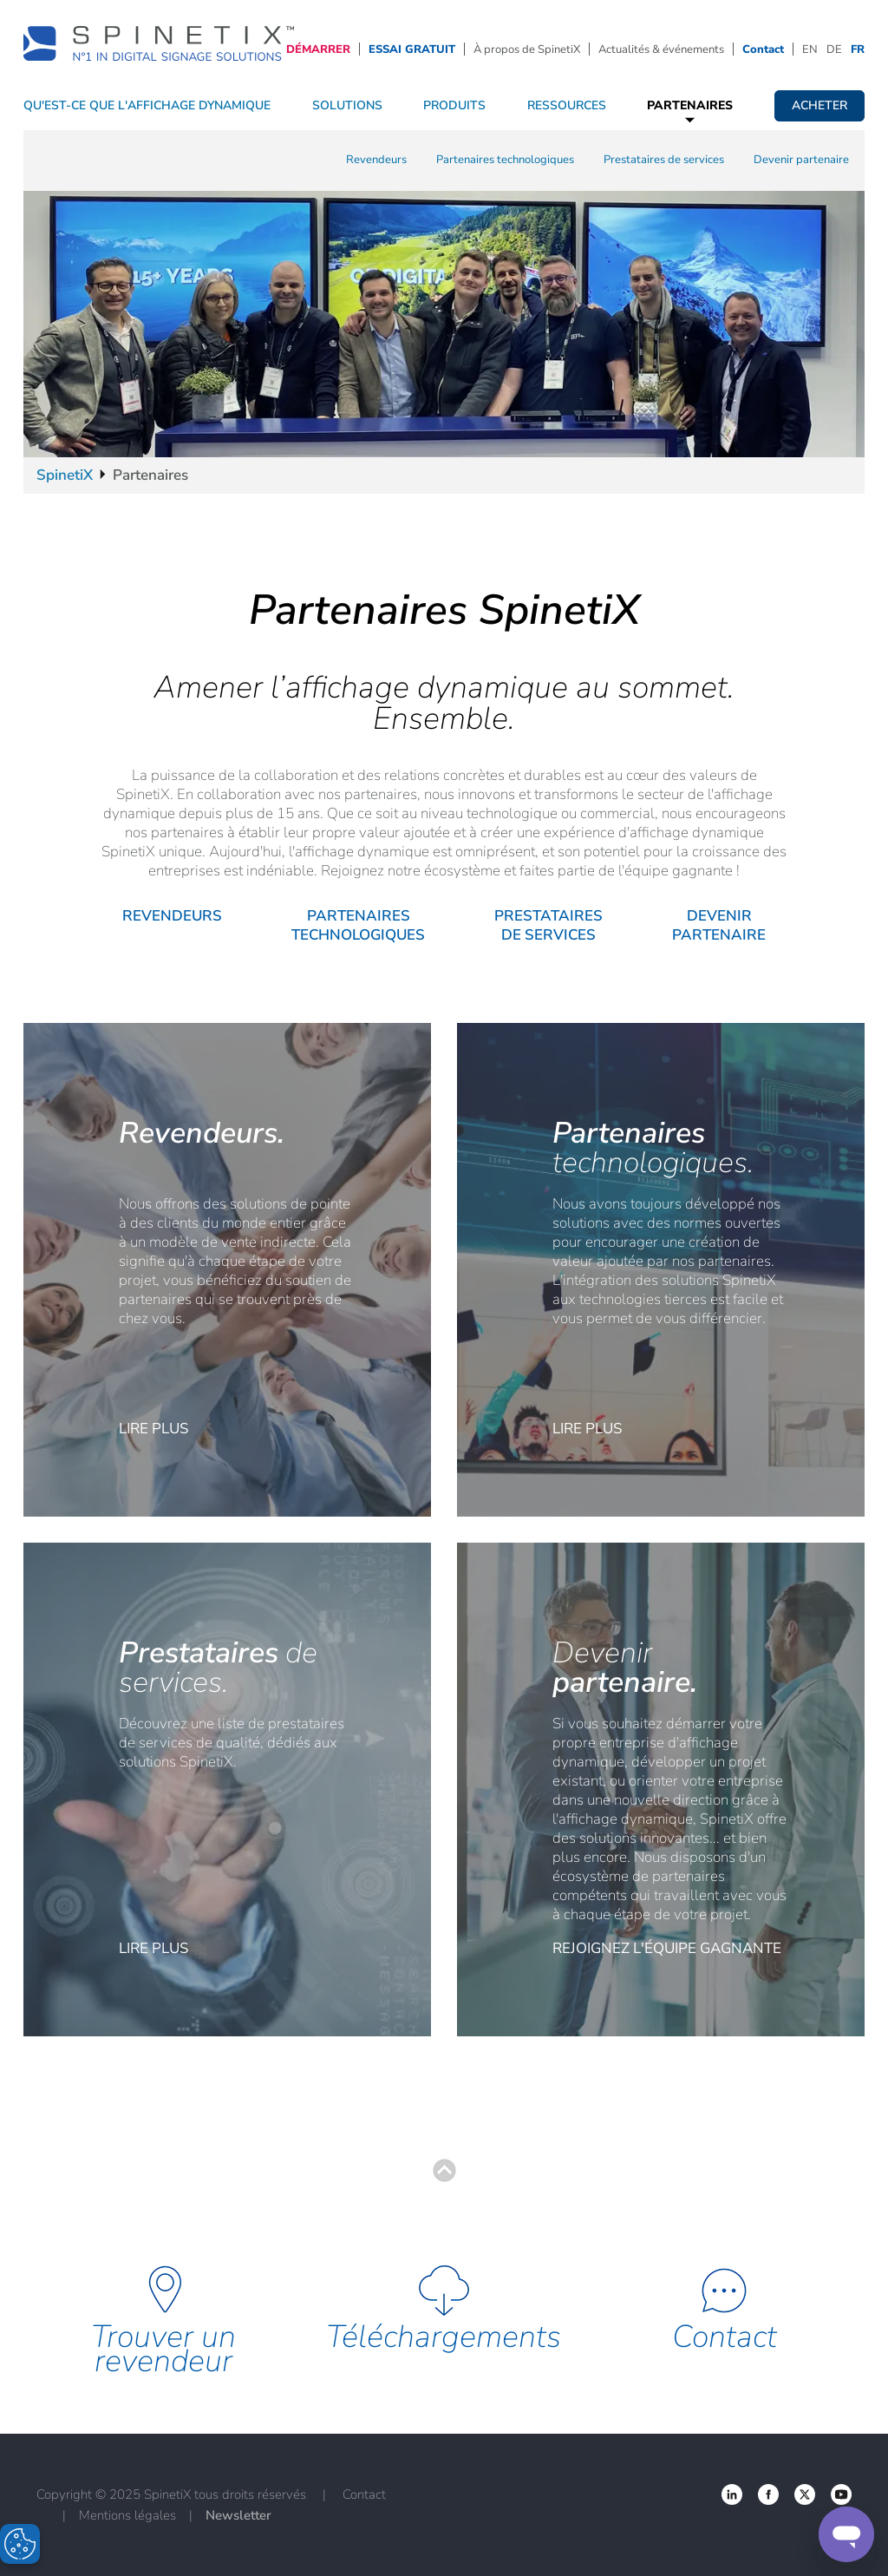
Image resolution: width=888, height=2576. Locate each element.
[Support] (846, 2534)
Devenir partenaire (801, 159)
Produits (454, 105)
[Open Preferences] (20, 2544)
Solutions (347, 105)
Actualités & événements (661, 49)
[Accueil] (158, 47)
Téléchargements (443, 2337)
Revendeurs (376, 159)
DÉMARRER (318, 49)
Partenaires (690, 105)
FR (858, 49)
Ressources (566, 105)
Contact (763, 49)
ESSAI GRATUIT (412, 49)
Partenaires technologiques (505, 159)
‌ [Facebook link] (732, 2494)
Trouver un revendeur (163, 2349)
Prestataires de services (664, 159)
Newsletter (238, 2515)
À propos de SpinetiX (526, 49)
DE (834, 49)
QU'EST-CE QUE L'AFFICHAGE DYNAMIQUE (147, 105)
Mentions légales (127, 2515)
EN (810, 49)
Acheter (819, 105)
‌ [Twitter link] (768, 2494)
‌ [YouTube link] (841, 2494)
